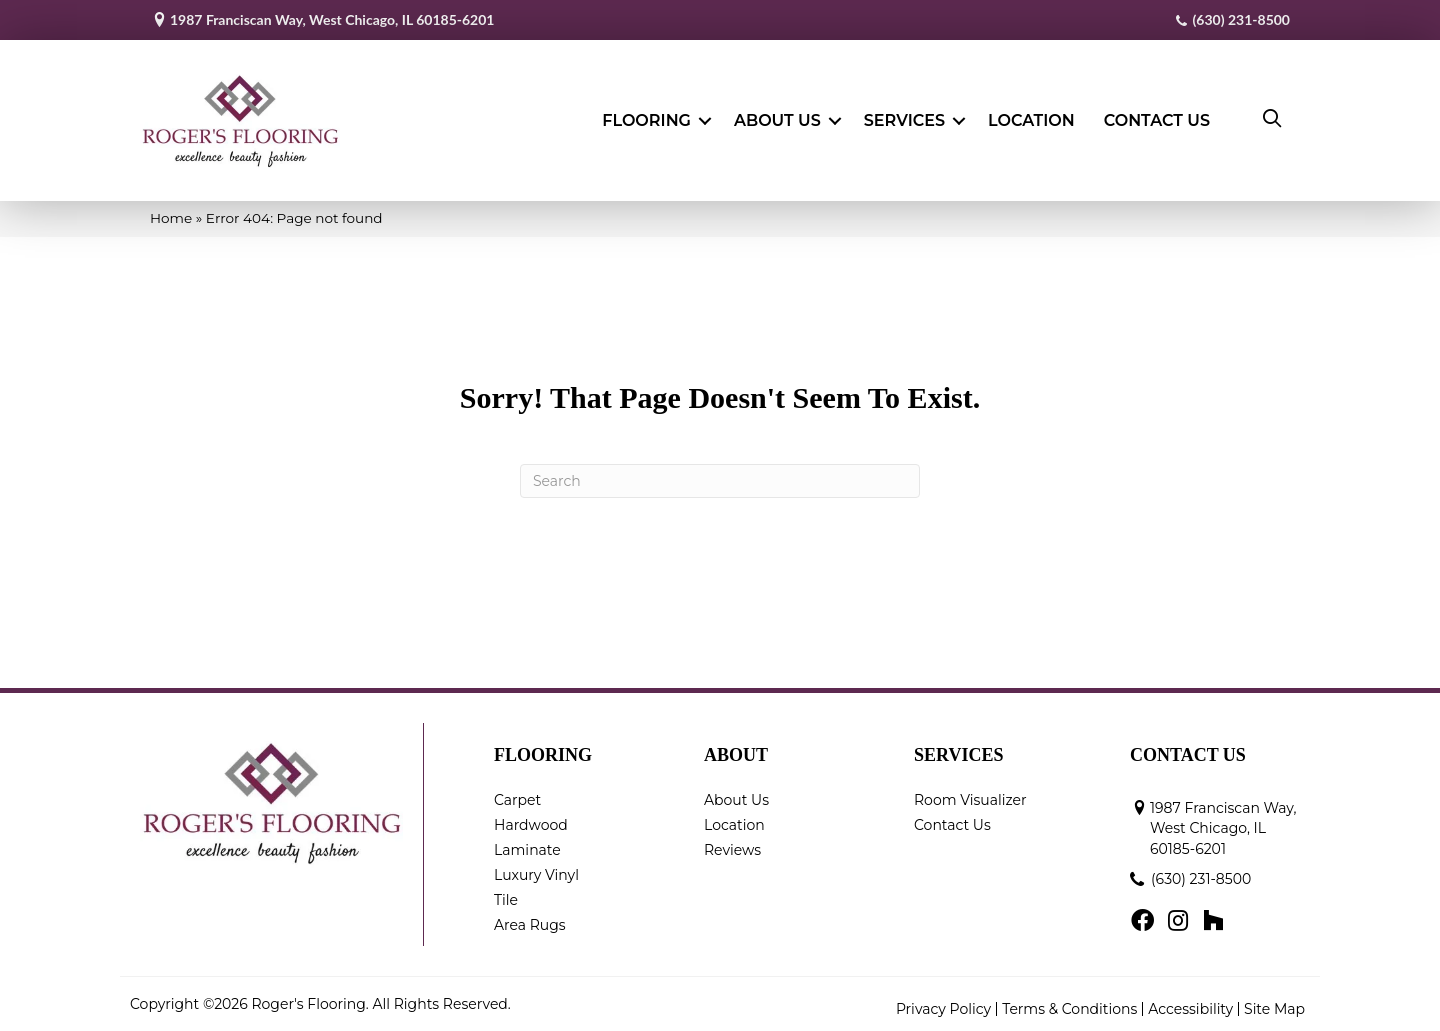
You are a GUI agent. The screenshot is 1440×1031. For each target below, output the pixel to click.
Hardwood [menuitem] (531, 825)
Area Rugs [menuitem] (530, 925)
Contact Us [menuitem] (1157, 120)
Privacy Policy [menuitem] (943, 1009)
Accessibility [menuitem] (1190, 1009)
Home (171, 218)
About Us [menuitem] (777, 120)
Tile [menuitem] (506, 900)
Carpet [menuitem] (517, 800)
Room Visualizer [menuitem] (970, 800)
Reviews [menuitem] (732, 850)
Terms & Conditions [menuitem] (1069, 1009)
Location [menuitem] (1031, 120)
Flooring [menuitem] (646, 120)
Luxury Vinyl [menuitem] (536, 875)
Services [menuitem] (904, 120)
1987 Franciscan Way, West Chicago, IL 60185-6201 (332, 19)
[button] (705, 121)
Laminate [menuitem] (527, 850)
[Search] (720, 481)
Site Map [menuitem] (1274, 1009)
